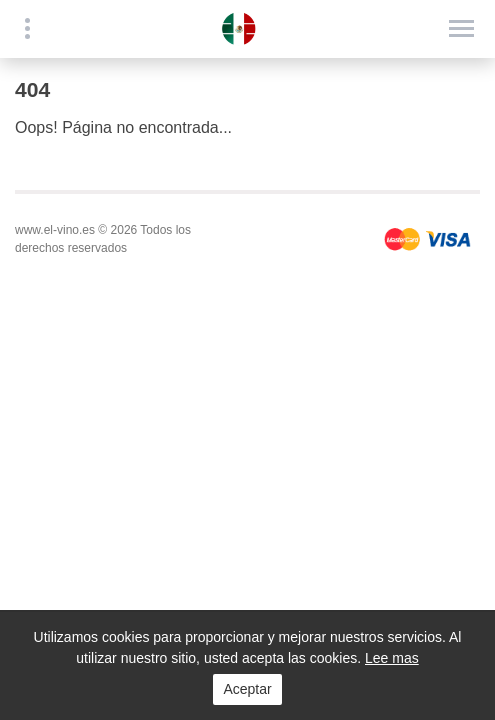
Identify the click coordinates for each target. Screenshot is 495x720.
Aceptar (247, 689)
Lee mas (392, 658)
